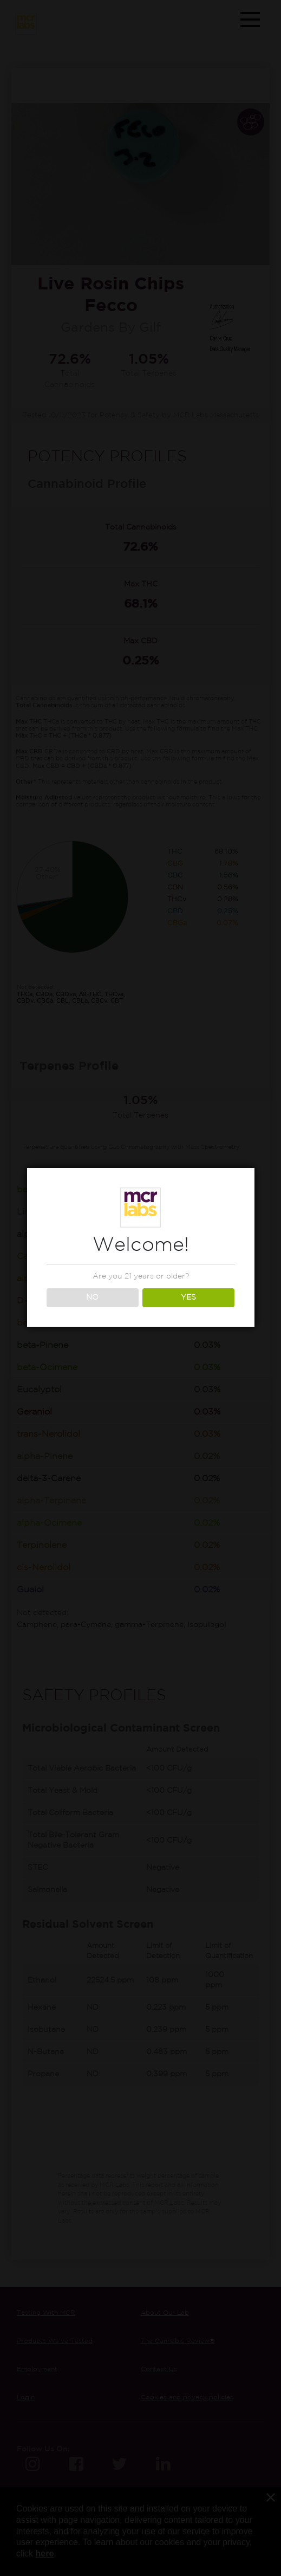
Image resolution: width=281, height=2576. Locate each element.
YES (188, 1297)
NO (92, 1297)
